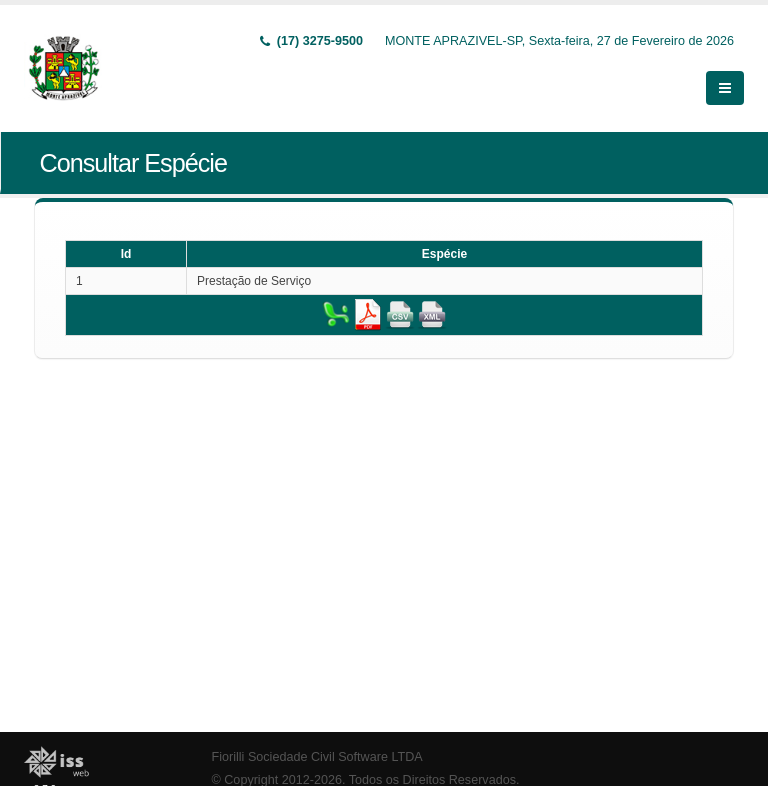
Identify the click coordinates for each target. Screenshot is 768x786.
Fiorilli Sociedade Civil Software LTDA (317, 757)
